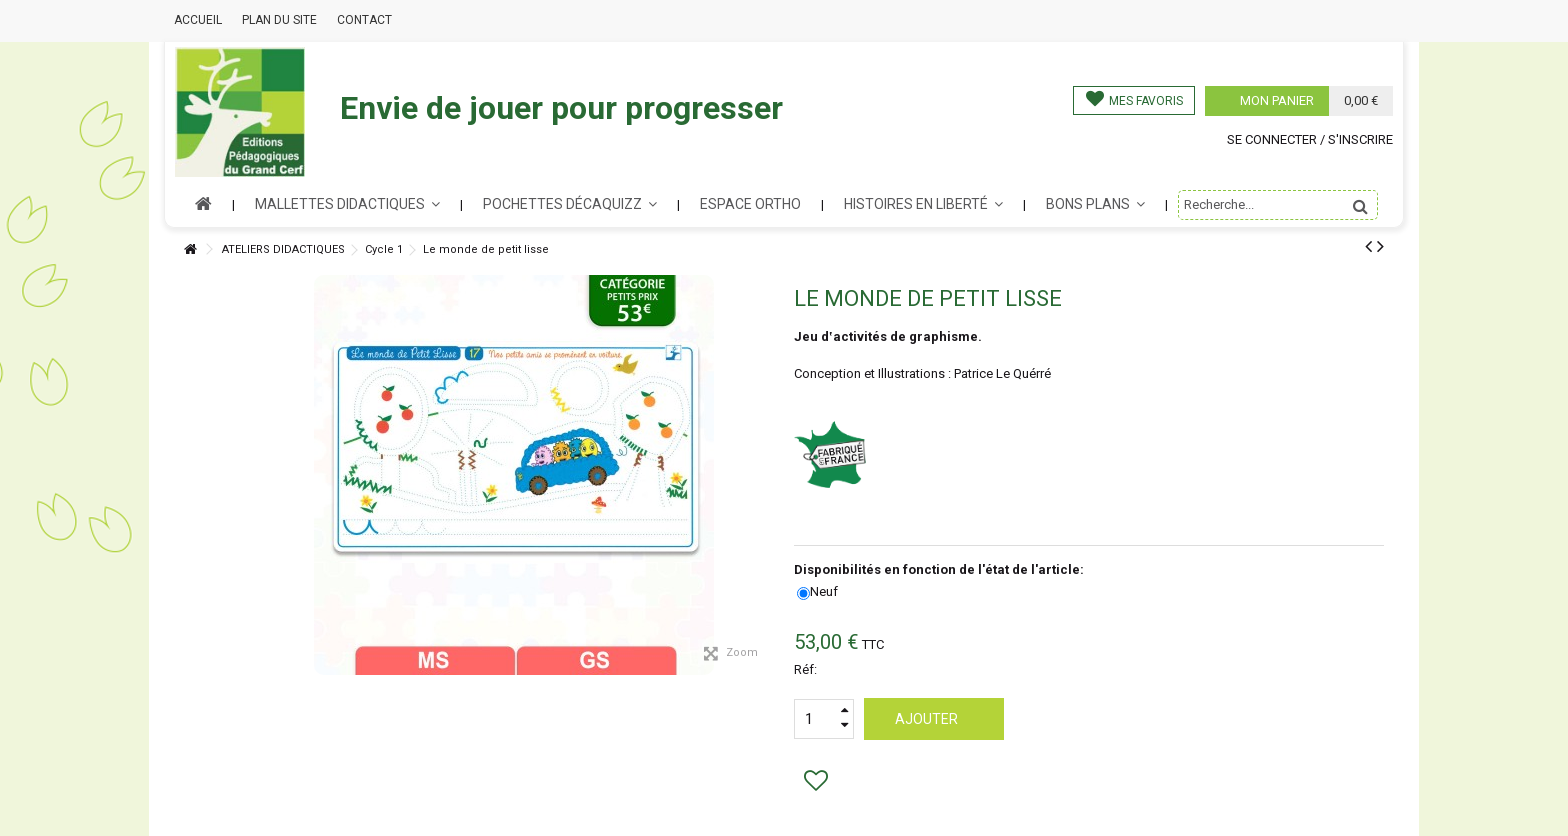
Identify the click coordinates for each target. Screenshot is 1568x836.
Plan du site (279, 20)
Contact (364, 20)
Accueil (198, 20)
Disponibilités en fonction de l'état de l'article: (940, 569)
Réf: (805, 669)
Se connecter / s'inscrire (1310, 139)
